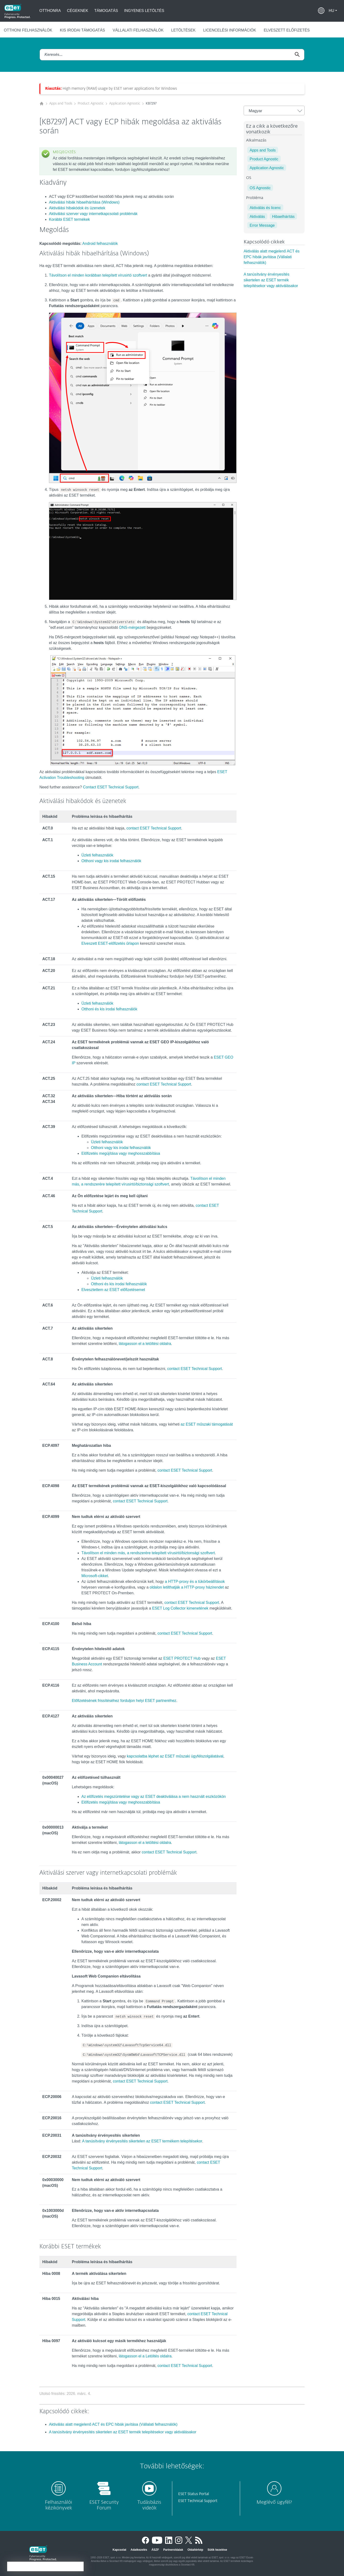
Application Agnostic (124, 103)
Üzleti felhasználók (97, 855)
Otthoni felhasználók (28, 30)
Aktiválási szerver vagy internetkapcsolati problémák (93, 214)
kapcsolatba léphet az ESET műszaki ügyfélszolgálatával (175, 1756)
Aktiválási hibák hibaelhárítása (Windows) (84, 202)
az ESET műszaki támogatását (207, 1424)
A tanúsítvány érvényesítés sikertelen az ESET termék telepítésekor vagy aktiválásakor (271, 280)
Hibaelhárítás (283, 217)
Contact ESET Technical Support (110, 787)
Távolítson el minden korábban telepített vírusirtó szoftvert (98, 275)
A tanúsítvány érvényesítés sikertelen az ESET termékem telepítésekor (142, 2141)
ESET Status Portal (193, 2494)
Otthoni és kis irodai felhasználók (109, 1009)
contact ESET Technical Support (153, 828)
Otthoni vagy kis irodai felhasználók (111, 861)
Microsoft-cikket (94, 1576)
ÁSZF (155, 2549)
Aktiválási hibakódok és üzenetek (77, 208)
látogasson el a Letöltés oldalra (145, 2356)
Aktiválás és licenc (265, 208)
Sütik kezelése (217, 2549)
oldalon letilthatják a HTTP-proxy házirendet (187, 1587)
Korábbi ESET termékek (69, 219)
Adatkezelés (139, 2549)
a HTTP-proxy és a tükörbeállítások (195, 1581)
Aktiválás (257, 217)
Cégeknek (77, 11)
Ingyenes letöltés (144, 11)
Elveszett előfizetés (287, 30)
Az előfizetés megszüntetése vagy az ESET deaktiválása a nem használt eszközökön (153, 1796)
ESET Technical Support (197, 2501)
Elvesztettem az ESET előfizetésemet (113, 1290)
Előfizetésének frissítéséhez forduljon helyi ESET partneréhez (124, 1701)
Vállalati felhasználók (138, 30)
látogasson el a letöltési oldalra (145, 1344)
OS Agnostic (260, 188)
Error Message (262, 225)
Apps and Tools (60, 103)
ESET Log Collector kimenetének (180, 1608)
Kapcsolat (119, 2549)
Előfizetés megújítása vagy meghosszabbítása (120, 1153)
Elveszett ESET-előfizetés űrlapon (110, 943)
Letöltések (183, 30)
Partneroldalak (173, 2549)
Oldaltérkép (195, 2549)
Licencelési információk (229, 30)
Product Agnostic (91, 103)
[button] (333, 11)
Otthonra (50, 11)
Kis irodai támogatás (82, 30)
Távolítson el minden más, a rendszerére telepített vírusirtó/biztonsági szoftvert (148, 1553)
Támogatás (106, 11)
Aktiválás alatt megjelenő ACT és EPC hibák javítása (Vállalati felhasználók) (272, 257)
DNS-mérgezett (132, 627)
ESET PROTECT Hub (182, 1658)
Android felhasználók (100, 243)
